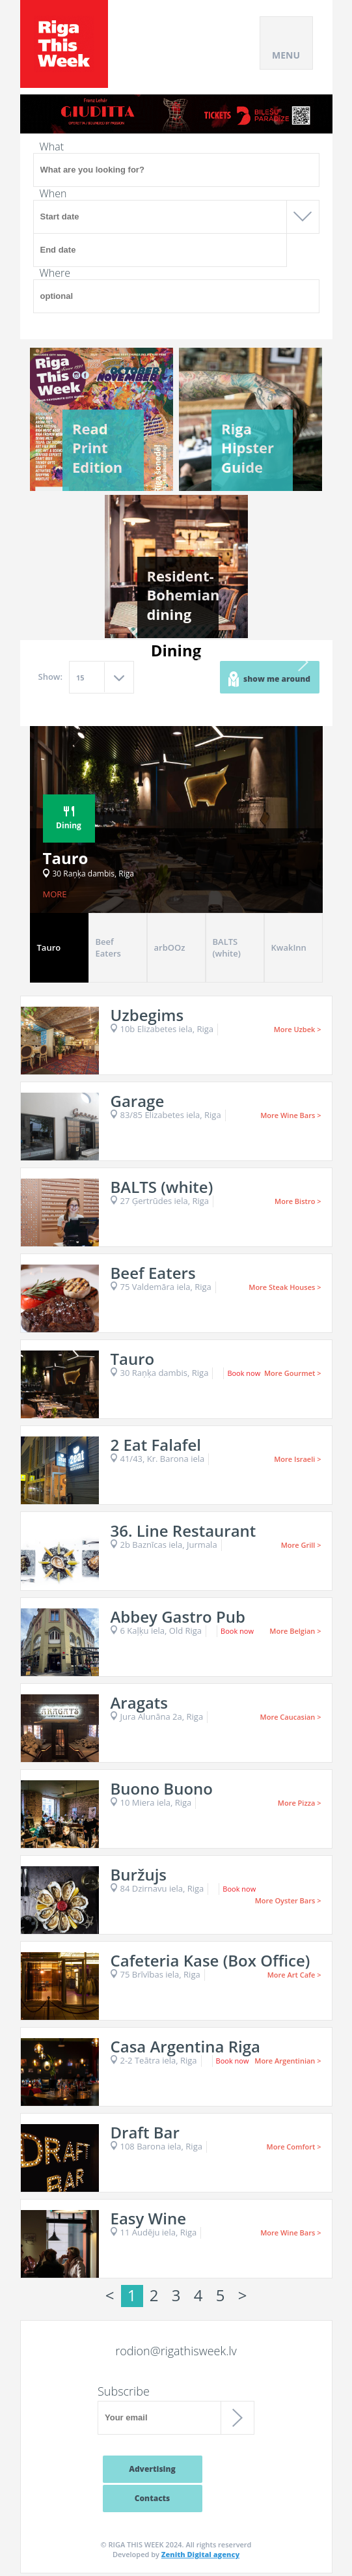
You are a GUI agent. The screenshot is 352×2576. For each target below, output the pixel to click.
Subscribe (124, 2391)
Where (55, 272)
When (53, 193)
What (52, 146)
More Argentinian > (287, 2060)
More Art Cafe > (294, 1975)
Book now (243, 1373)
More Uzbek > (297, 1029)
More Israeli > (297, 1459)
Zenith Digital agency (200, 2554)
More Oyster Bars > (288, 1900)
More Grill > (301, 1545)
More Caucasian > (290, 1717)
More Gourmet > (292, 1373)
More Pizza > (299, 1803)
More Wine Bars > (290, 1115)
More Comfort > (294, 2146)
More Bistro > (298, 1201)
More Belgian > (295, 1631)
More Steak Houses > (285, 1287)
